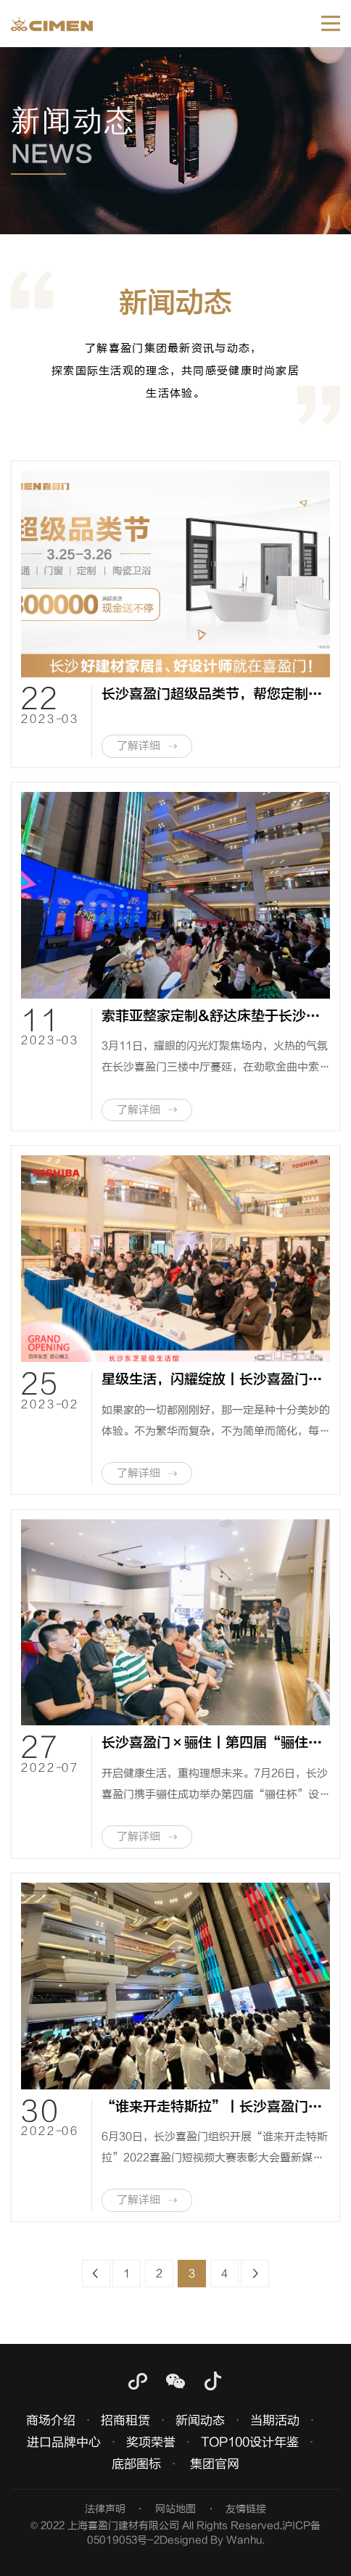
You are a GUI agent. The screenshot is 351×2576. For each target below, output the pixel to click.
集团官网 (214, 2464)
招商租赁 (125, 2420)
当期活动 (275, 2420)
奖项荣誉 (151, 2442)
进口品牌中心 (64, 2442)
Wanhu (244, 2540)
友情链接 (246, 2508)
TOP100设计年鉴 (250, 2442)
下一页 (255, 2274)
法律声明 (105, 2508)
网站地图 (175, 2508)
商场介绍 (50, 2420)
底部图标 (136, 2464)
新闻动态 (200, 2420)
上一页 (96, 2274)
